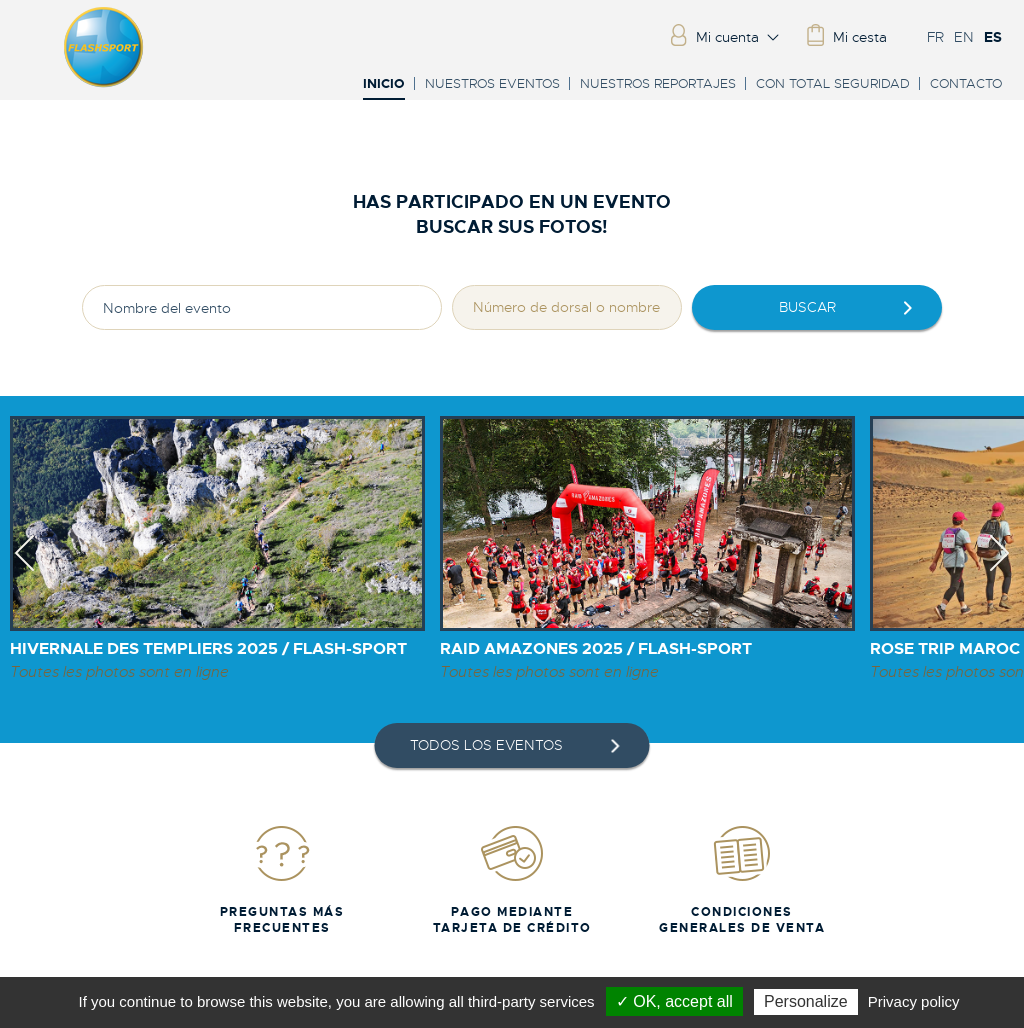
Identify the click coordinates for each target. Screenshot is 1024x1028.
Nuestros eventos (492, 83)
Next (999, 571)
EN (964, 37)
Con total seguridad (833, 83)
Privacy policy (914, 1001)
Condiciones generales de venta (742, 879)
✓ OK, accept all (674, 1001)
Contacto (966, 83)
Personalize (806, 1001)
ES (993, 37)
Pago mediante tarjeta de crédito (512, 879)
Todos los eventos (486, 745)
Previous (24, 571)
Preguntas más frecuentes (282, 879)
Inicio (384, 84)
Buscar (807, 307)
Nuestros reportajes (658, 83)
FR (935, 37)
